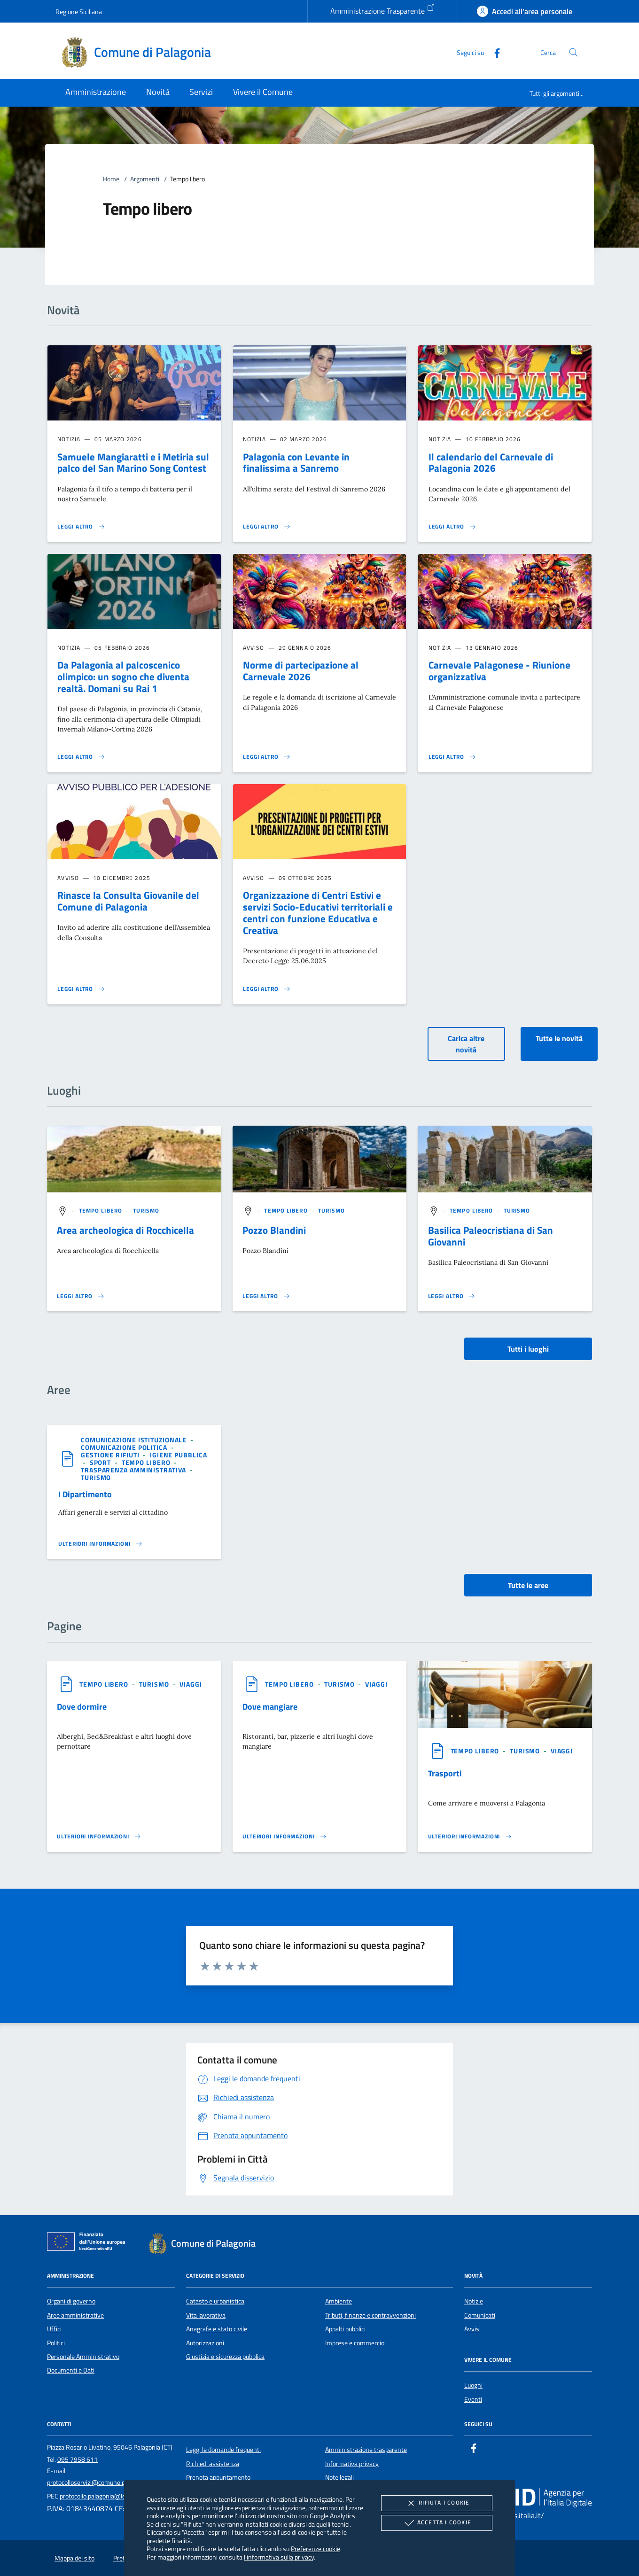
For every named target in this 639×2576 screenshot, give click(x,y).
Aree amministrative (75, 2315)
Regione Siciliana (78, 11)
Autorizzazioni (205, 2343)
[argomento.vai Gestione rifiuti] (111, 1455)
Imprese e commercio (354, 2343)
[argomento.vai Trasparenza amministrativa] (134, 1470)
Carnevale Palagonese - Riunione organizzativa (499, 670)
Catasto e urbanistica (215, 2301)
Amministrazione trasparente (366, 2449)
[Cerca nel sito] (573, 52)
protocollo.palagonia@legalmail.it (105, 2496)
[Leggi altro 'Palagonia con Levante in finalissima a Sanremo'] (267, 526)
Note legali (339, 2477)
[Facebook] (493, 52)
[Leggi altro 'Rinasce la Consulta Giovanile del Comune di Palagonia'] (81, 989)
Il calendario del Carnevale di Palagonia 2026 (491, 462)
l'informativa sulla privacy (279, 2557)
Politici (56, 2343)
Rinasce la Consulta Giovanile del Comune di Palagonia (128, 900)
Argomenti (144, 179)
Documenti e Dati (70, 2370)
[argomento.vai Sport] (101, 1462)
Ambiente (338, 2301)
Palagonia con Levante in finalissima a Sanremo (296, 462)
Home (111, 179)
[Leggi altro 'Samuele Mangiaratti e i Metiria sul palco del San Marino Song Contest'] (81, 526)
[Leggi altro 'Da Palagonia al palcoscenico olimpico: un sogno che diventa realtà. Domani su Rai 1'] (81, 757)
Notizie (473, 2301)
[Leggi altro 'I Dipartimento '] (100, 1544)
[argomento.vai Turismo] (146, 1210)
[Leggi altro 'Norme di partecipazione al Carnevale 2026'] (267, 757)
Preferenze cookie (315, 2548)
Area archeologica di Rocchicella (125, 1229)
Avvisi (472, 2329)
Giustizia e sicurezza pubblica (225, 2356)
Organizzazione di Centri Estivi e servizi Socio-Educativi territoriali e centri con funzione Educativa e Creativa (318, 912)
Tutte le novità (559, 1038)
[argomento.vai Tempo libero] (101, 1210)
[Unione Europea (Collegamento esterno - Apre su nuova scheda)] (89, 2243)
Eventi (473, 2399)
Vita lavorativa (206, 2315)
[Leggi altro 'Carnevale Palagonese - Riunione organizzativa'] (452, 757)
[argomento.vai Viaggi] (190, 1684)
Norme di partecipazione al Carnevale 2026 (300, 670)
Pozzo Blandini (274, 1229)
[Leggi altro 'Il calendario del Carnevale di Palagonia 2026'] (452, 526)
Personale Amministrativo (83, 2356)
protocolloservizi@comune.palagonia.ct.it (103, 2482)
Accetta (436, 2522)
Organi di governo (71, 2301)
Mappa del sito (74, 2558)
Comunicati (479, 2315)
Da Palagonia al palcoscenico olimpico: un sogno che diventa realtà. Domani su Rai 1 (123, 676)
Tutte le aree (528, 1585)
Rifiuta (436, 2503)
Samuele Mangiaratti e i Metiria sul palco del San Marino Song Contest (133, 462)
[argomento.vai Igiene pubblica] (178, 1455)
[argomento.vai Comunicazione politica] (125, 1447)
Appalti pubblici (345, 2329)
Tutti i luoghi (528, 1348)
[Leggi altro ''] (81, 1296)
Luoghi (473, 2385)
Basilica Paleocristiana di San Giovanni (490, 1235)
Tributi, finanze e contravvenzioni (370, 2315)
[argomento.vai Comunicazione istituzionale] (134, 1440)
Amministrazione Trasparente (382, 9)
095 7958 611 (77, 2459)
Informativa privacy (352, 2464)
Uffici (54, 2329)
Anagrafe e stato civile (216, 2329)
